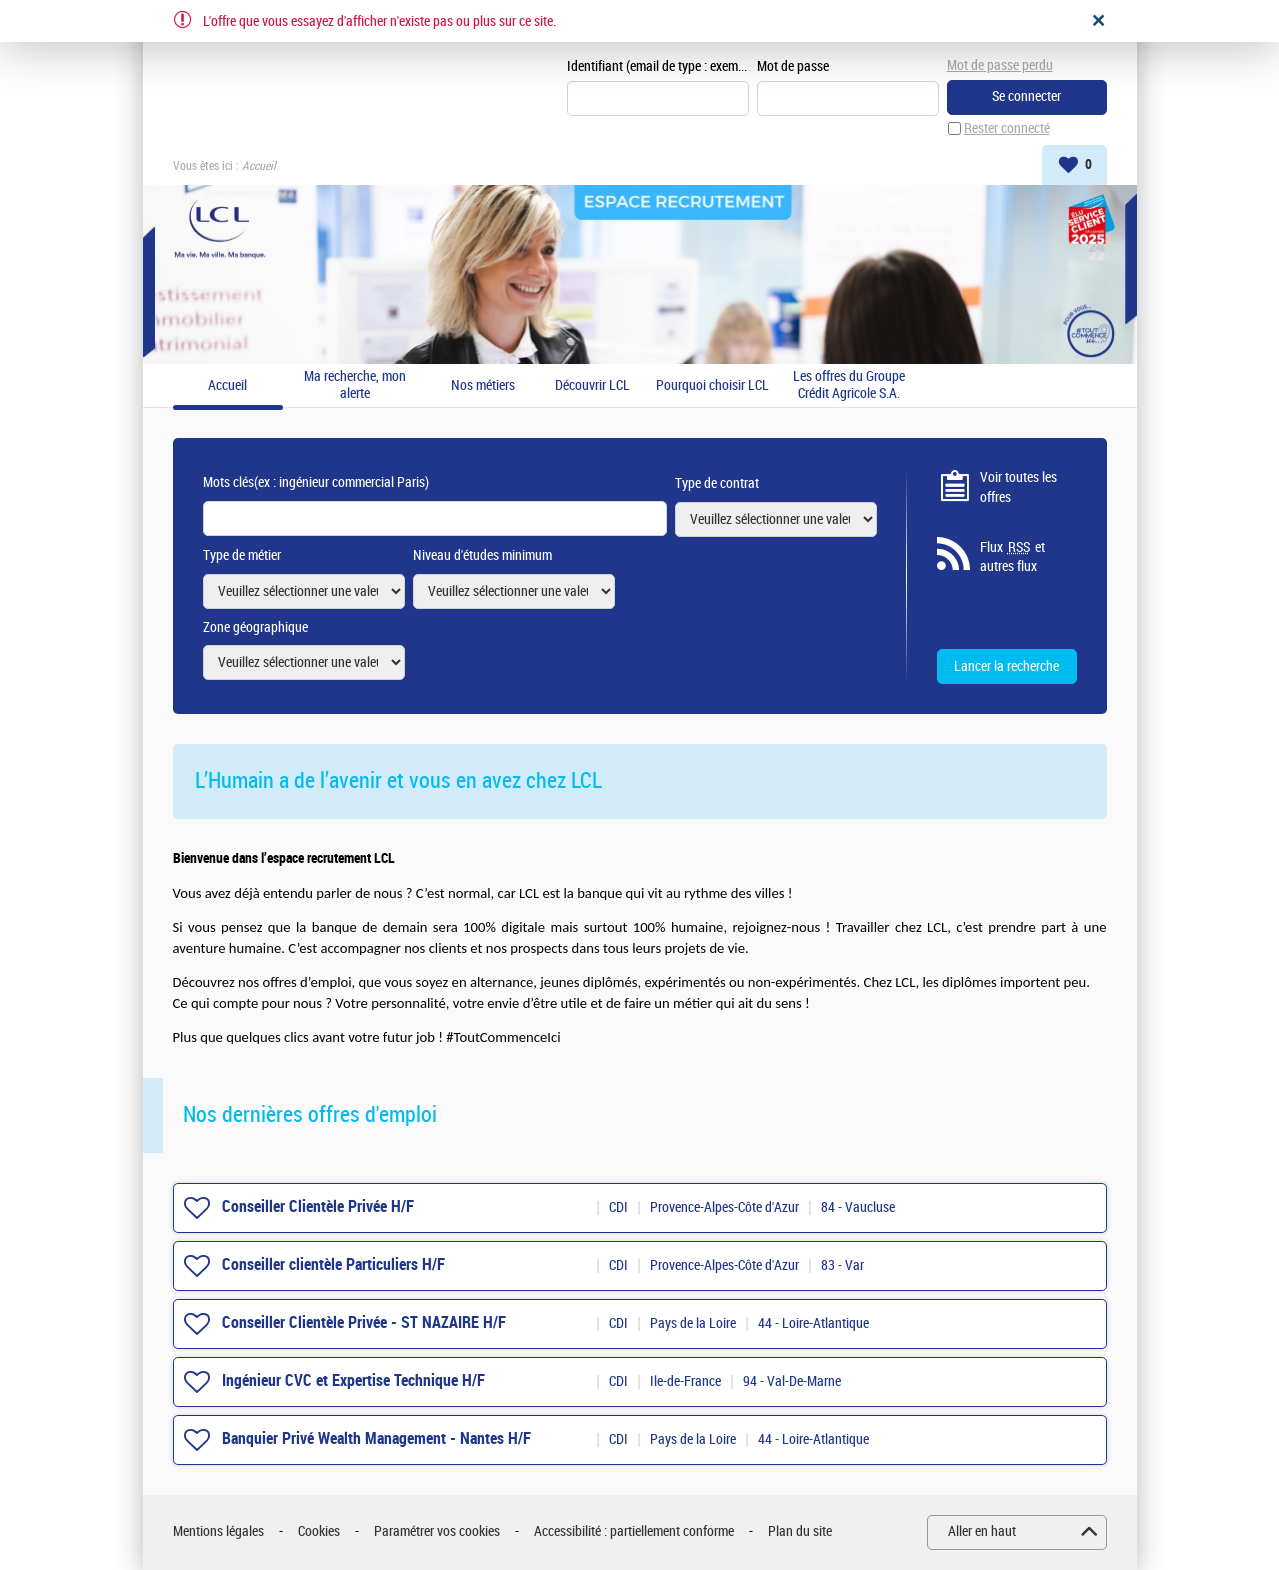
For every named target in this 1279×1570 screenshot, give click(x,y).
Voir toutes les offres (1018, 487)
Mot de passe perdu (1000, 65)
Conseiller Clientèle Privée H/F (318, 1206)
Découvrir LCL (592, 386)
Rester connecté (1007, 128)
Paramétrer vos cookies (437, 1531)
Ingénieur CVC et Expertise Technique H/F (353, 1380)
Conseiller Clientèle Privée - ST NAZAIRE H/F (364, 1322)
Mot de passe (793, 66)
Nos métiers (483, 386)
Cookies (319, 1531)
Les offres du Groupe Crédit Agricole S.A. (849, 385)
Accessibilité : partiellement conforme (634, 1531)
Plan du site (800, 1531)
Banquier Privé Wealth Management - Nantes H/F (376, 1438)
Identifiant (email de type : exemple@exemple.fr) (658, 66)
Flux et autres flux (1012, 557)
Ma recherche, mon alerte (355, 385)
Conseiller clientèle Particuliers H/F (333, 1264)
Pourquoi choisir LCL (712, 386)
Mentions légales (218, 1531)
